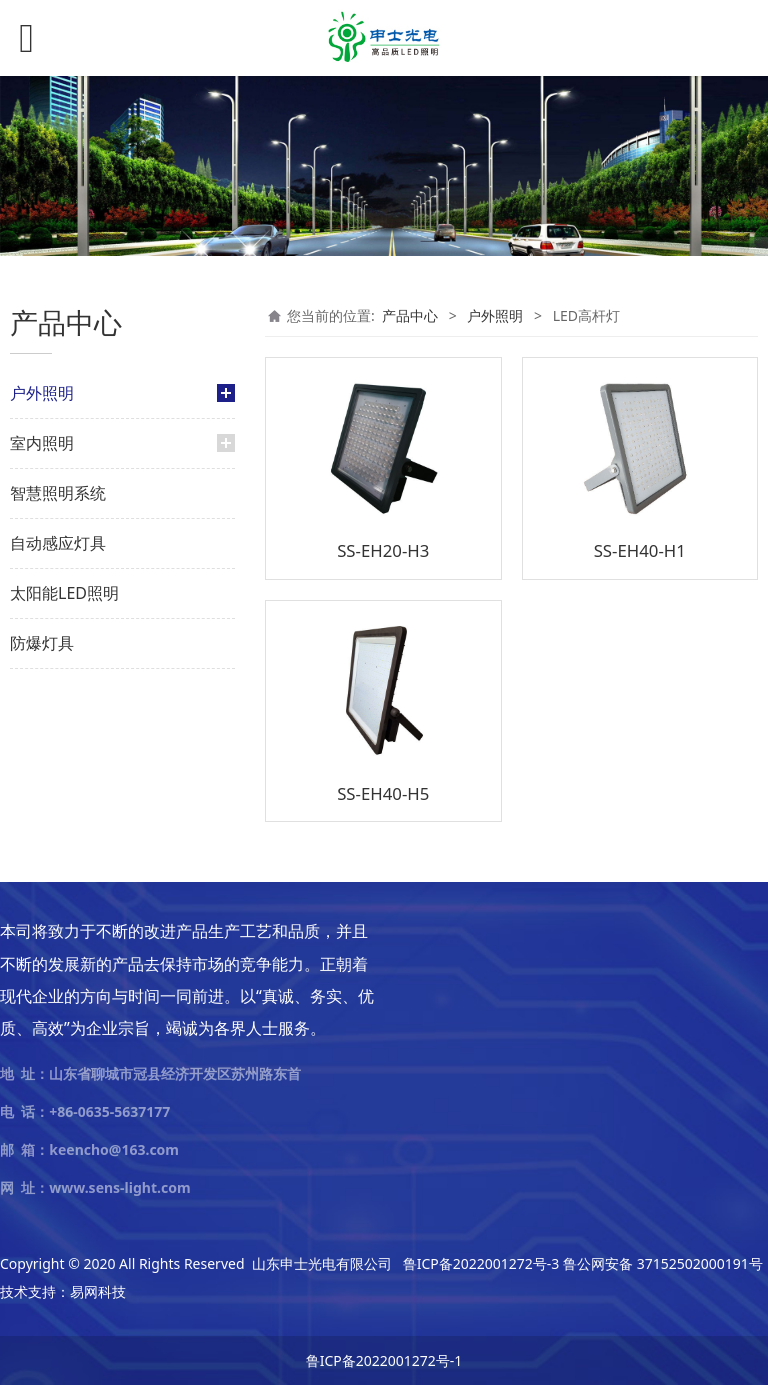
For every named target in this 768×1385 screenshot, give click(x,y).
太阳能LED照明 (64, 593)
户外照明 (42, 393)
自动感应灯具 (58, 543)
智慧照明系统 (58, 493)
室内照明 (42, 443)
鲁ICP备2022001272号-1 (384, 1360)
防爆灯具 (42, 643)
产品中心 (410, 315)
